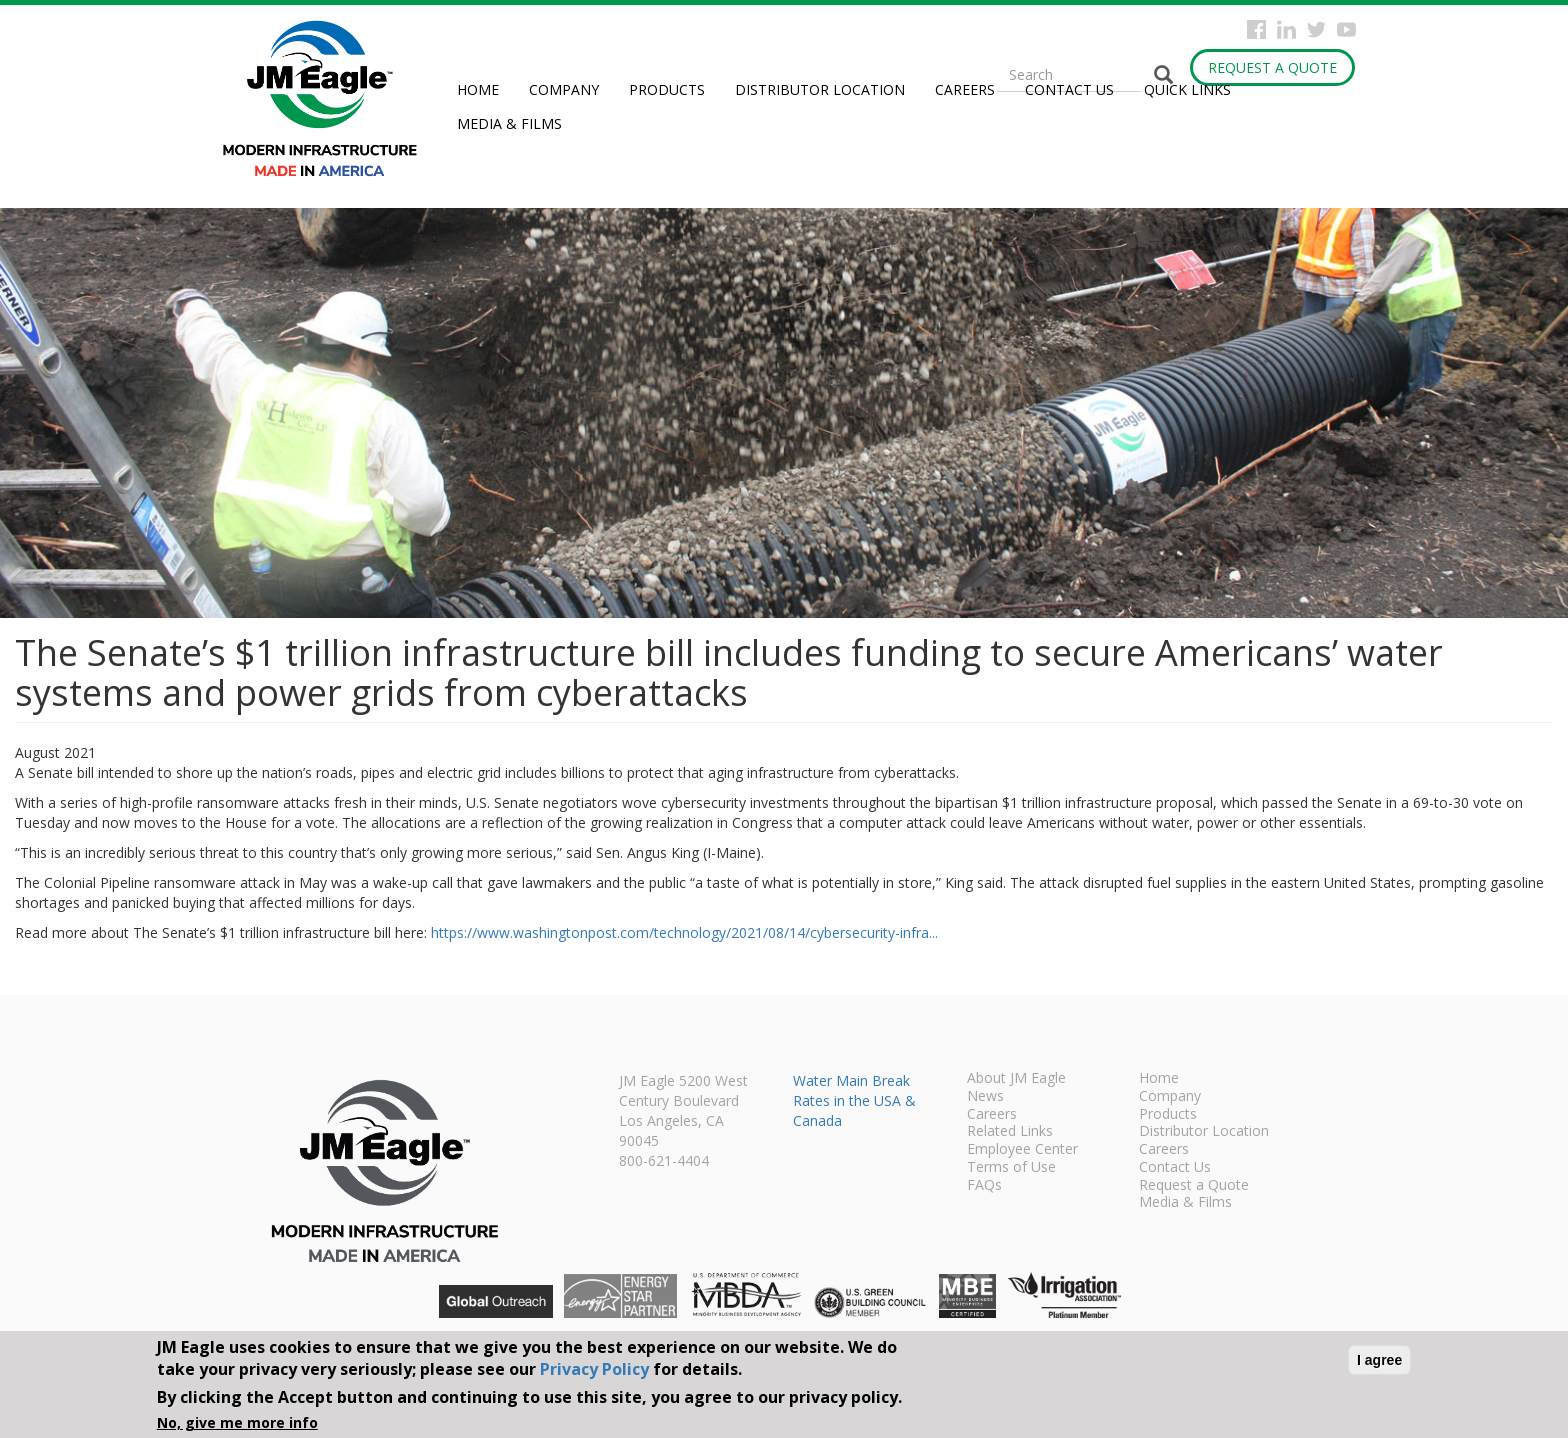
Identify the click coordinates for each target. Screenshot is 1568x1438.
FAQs (984, 1186)
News (985, 1097)
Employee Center (1022, 1150)
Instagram (1286, 29)
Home (478, 89)
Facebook (1256, 29)
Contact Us (1069, 89)
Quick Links (1187, 89)
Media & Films (509, 123)
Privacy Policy (594, 1369)
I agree (1379, 1360)
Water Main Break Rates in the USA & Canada (854, 1100)
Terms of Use (1011, 1168)
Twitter (1316, 29)
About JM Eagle (1016, 1079)
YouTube (1346, 29)
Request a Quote (1272, 67)
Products (667, 89)
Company (564, 89)
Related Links (1010, 1132)
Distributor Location (820, 89)
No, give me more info (237, 1422)
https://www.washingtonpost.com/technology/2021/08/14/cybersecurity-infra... (684, 932)
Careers (965, 89)
